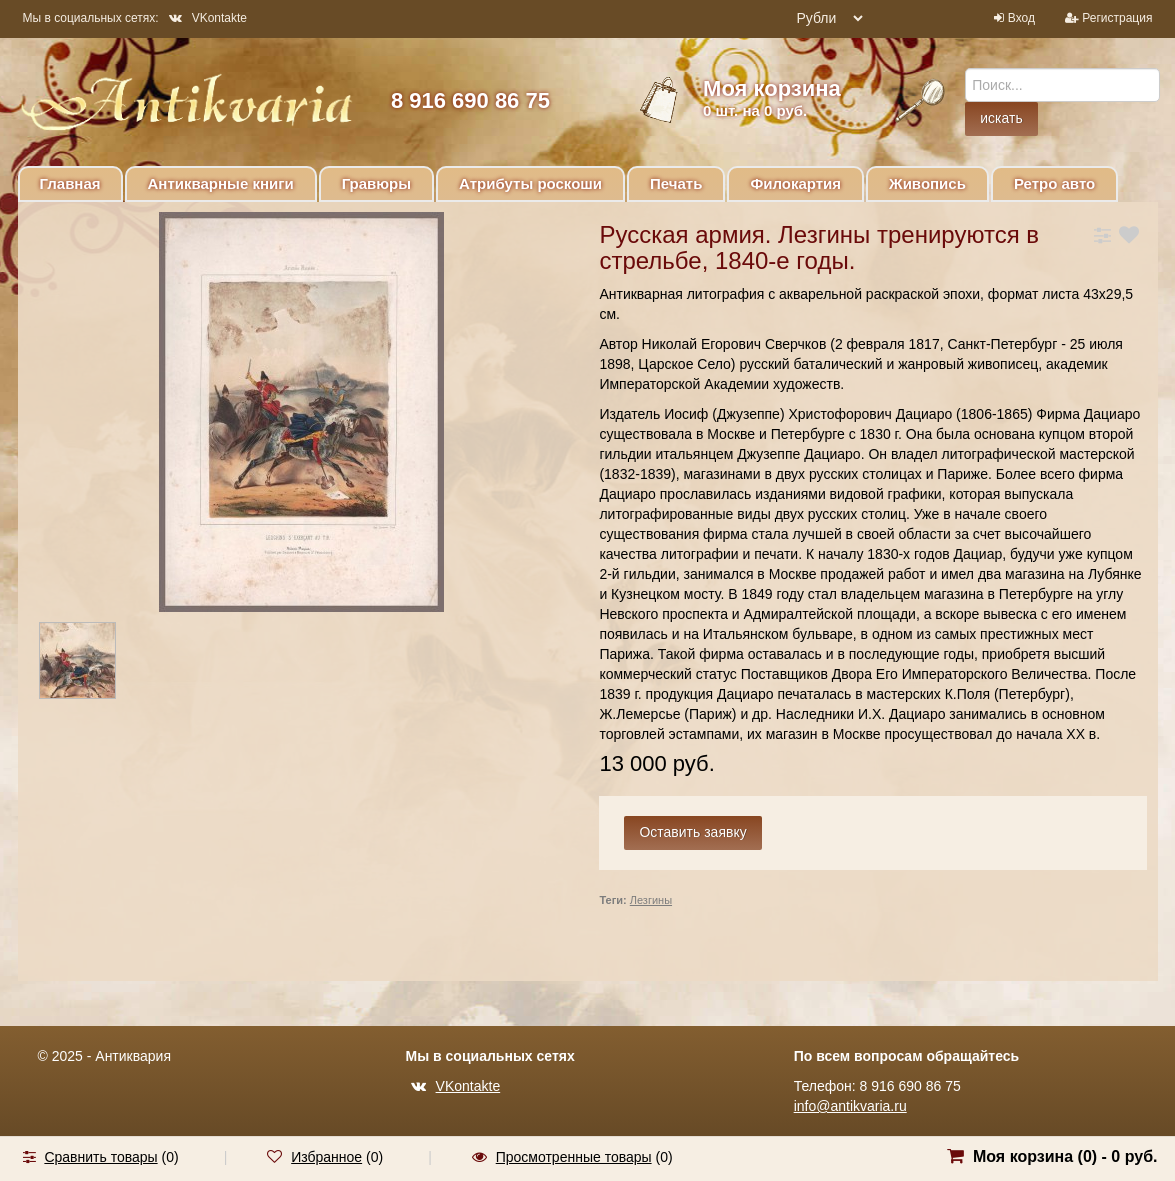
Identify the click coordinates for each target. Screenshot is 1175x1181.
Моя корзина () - (1065, 1156)
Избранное (326, 1157)
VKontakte (208, 18)
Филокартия (795, 183)
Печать (676, 183)
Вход (1021, 18)
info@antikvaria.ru (850, 1106)
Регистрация (1117, 18)
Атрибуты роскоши (530, 183)
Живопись (927, 183)
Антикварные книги (221, 183)
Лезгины (651, 900)
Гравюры (376, 183)
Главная (70, 183)
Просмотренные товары (574, 1157)
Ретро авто (1054, 183)
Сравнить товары (100, 1157)
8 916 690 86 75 (470, 100)
